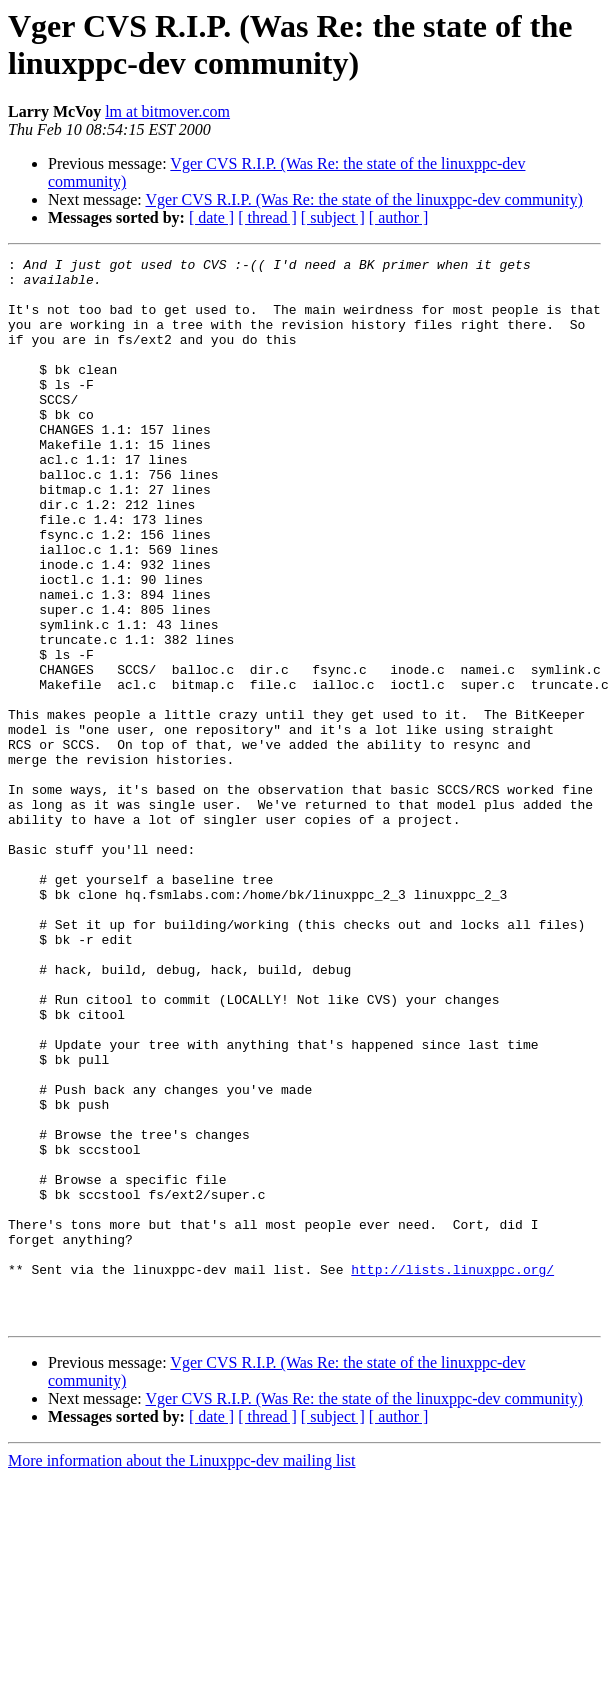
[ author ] (399, 217)
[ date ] (211, 217)
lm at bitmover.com (167, 111)
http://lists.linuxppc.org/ (452, 1473)
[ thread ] (267, 217)
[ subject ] (333, 217)
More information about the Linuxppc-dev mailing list (181, 1673)
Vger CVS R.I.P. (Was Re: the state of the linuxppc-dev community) (363, 199)
